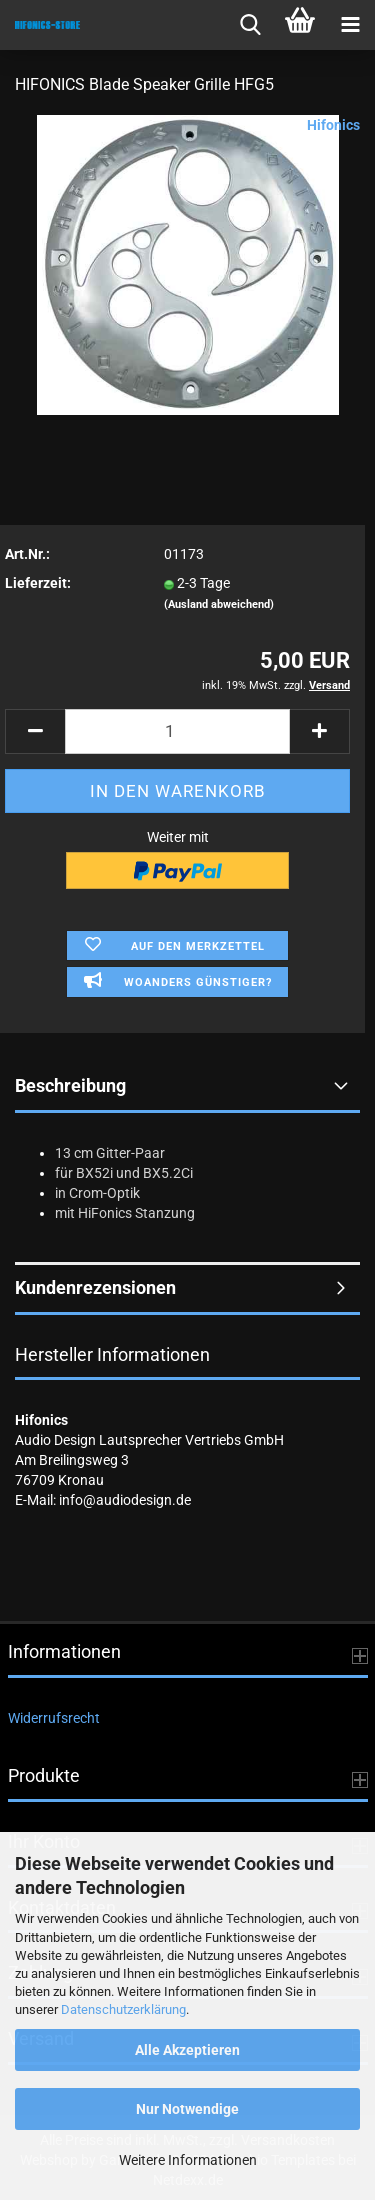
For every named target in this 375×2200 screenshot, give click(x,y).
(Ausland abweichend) (219, 604)
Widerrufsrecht (54, 1718)
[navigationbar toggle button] (350, 25)
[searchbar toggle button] (250, 25)
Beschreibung (70, 1085)
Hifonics (333, 125)
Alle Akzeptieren (187, 2050)
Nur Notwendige (187, 2109)
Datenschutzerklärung (123, 2009)
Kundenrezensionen (95, 1287)
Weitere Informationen (188, 2160)
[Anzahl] (177, 731)
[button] (35, 731)
